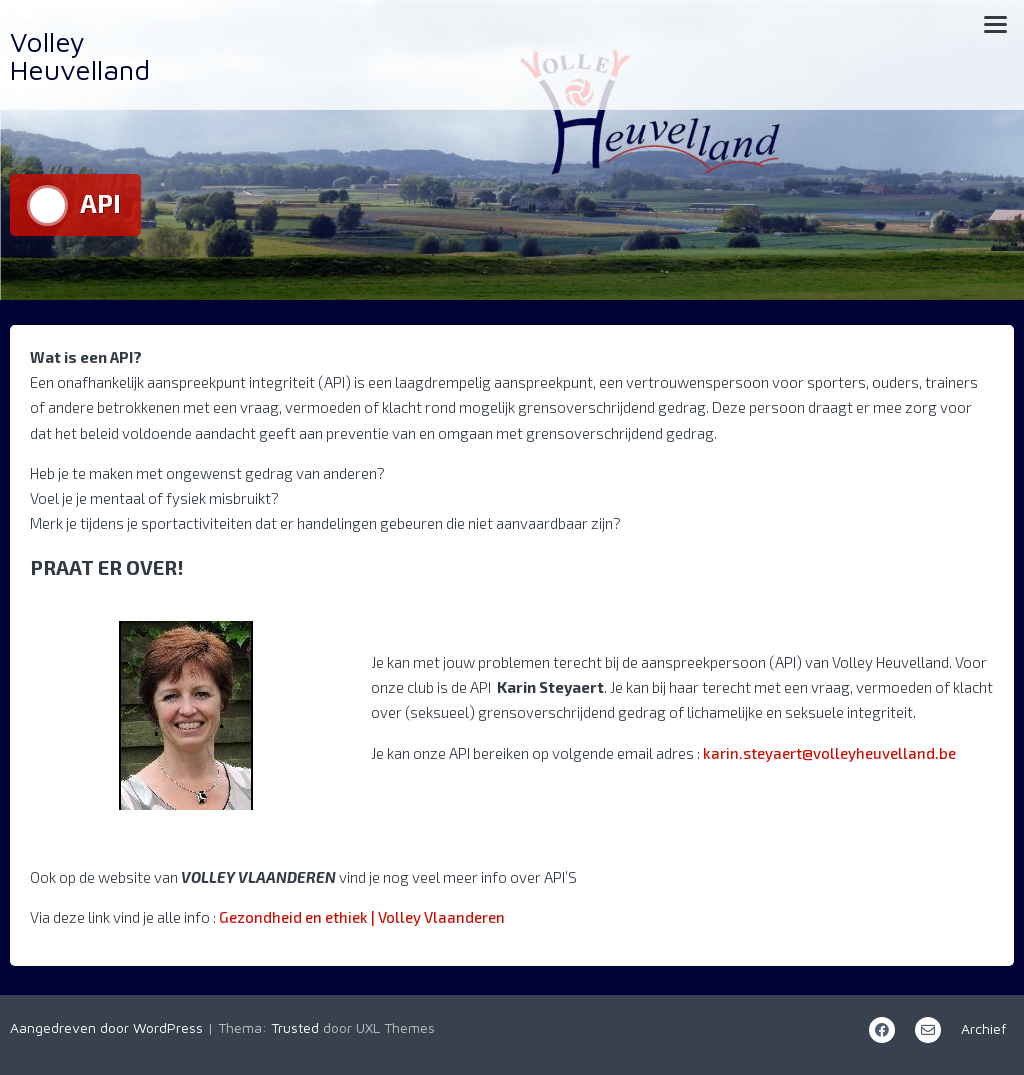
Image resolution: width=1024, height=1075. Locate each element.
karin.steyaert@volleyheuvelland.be (829, 753)
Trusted (295, 1027)
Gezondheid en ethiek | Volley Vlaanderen (362, 917)
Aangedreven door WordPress (106, 1027)
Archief (983, 1028)
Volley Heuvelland (80, 55)
